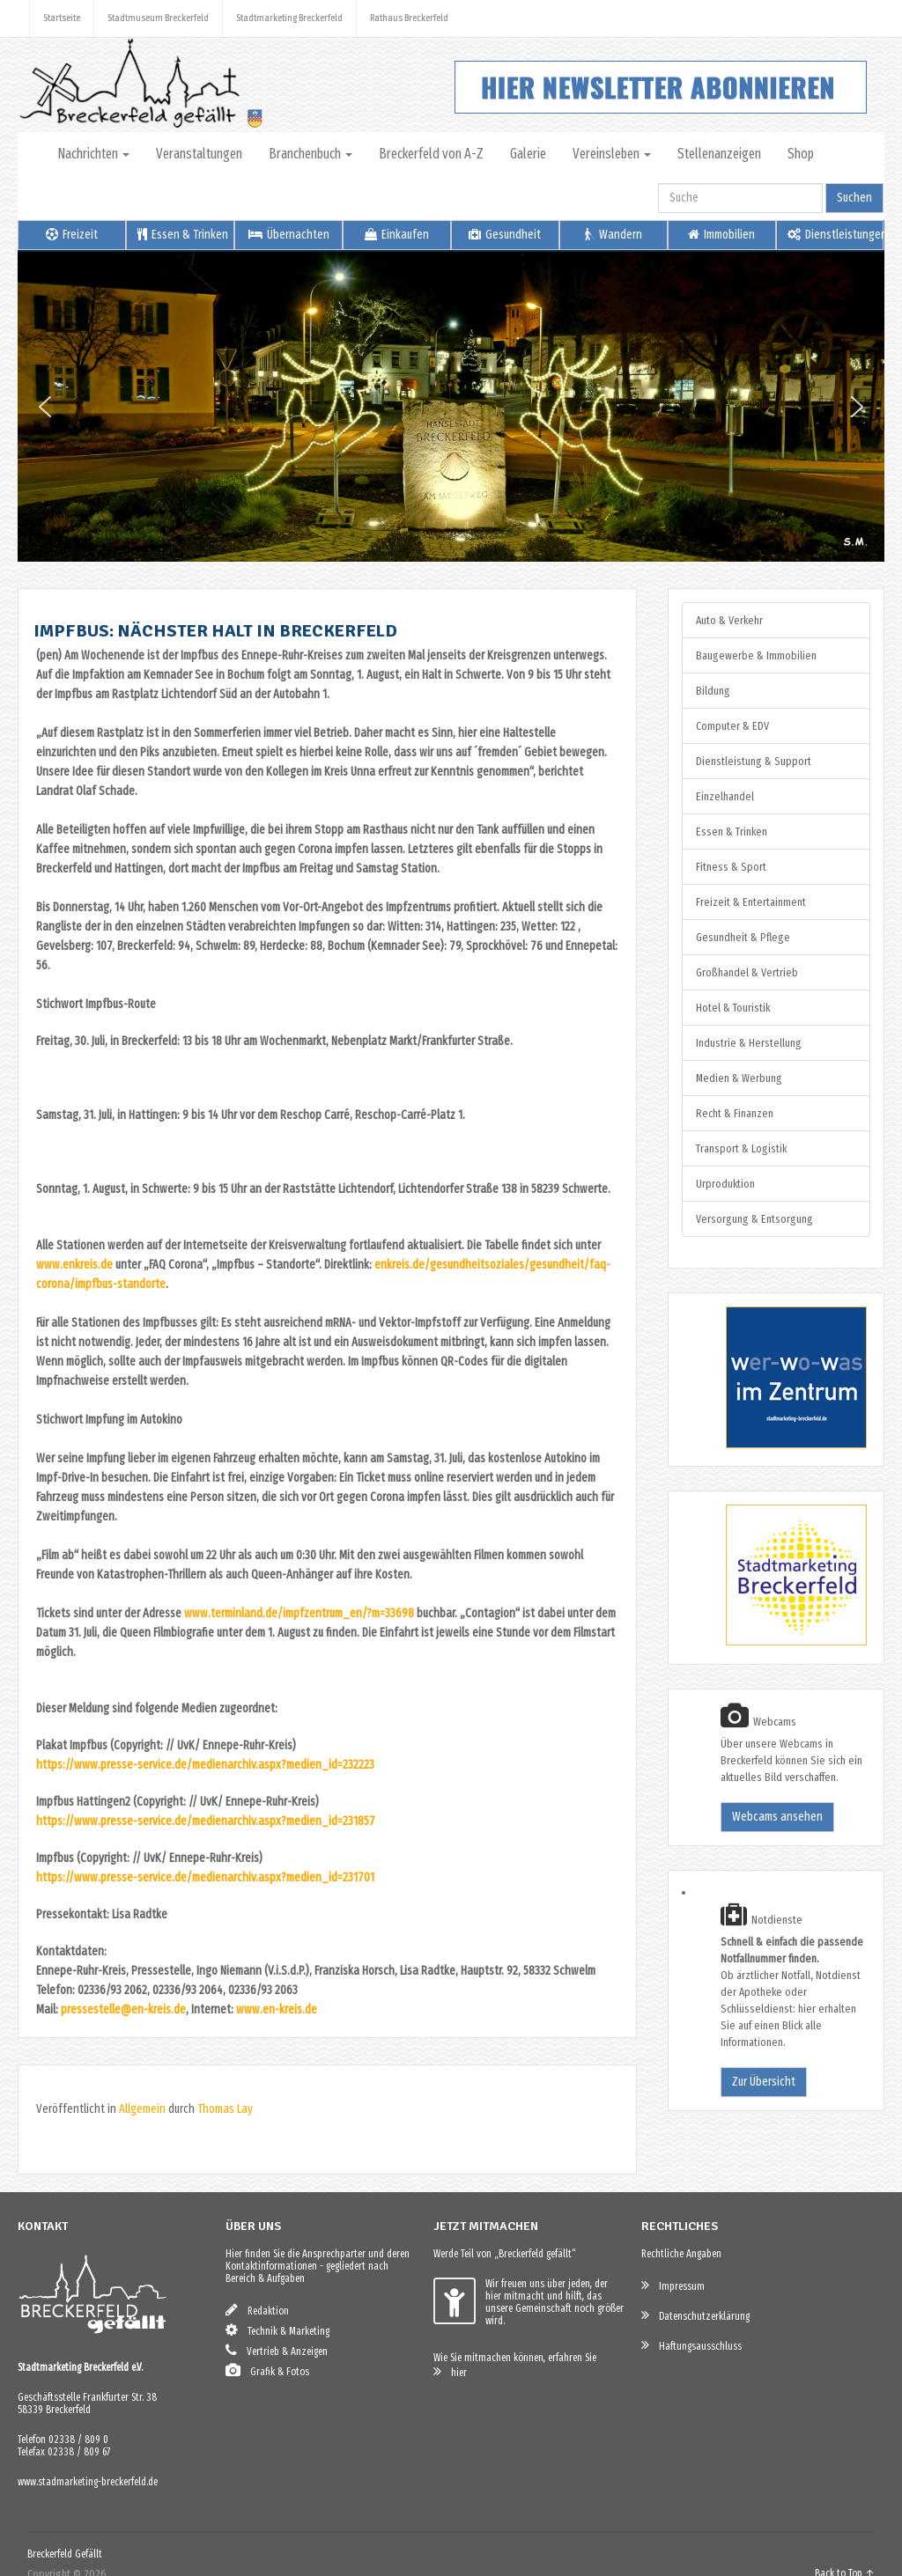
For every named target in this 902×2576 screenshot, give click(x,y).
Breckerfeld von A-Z (431, 153)
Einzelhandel (725, 796)
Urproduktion (725, 1183)
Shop (800, 153)
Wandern (613, 234)
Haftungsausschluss (691, 2344)
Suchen (854, 197)
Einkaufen (397, 234)
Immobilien (721, 234)
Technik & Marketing (277, 2329)
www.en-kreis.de (276, 2009)
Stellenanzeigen (719, 153)
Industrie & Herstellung (749, 1042)
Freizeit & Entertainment (751, 902)
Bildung (713, 690)
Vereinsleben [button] (612, 153)
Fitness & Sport (731, 866)
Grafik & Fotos (267, 2370)
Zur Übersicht (763, 2081)
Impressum (673, 2285)
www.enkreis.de (74, 1264)
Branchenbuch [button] (310, 153)
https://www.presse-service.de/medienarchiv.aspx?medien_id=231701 (205, 1877)
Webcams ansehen (777, 1816)
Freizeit (72, 234)
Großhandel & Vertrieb (747, 972)
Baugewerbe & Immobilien (756, 655)
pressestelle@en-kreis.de (123, 2009)
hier (450, 2371)
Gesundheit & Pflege (743, 937)
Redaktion (257, 2309)
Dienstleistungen (835, 234)
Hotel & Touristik (733, 1007)
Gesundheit (505, 234)
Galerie (528, 153)
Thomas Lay (225, 2108)
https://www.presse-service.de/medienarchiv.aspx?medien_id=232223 (205, 1764)
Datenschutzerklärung (695, 2314)
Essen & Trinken (182, 234)
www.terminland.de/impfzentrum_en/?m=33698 (299, 1613)
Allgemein (142, 2108)
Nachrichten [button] (93, 153)
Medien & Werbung (739, 1078)
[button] (45, 407)
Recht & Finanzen (734, 1113)
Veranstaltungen (199, 153)
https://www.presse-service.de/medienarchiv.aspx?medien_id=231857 (205, 1821)
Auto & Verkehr (729, 620)
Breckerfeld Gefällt (64, 2554)
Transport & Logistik (741, 1148)
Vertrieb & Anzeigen (277, 2350)
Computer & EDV (732, 725)
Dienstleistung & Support (753, 761)
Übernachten (288, 234)
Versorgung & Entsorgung (754, 1218)
